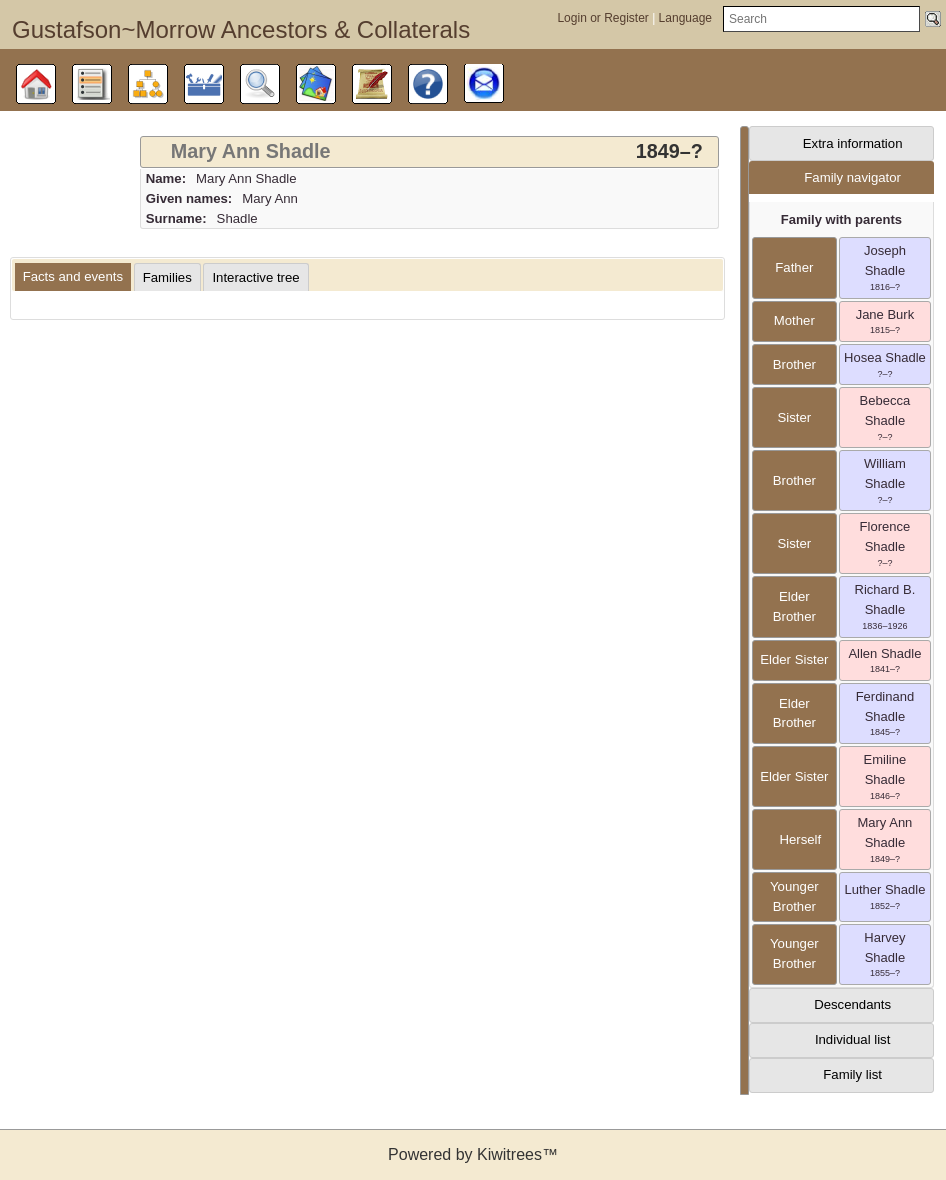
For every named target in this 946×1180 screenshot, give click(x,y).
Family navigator (852, 177)
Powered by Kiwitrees (473, 1154)
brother (794, 364)
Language (685, 18)
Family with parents (841, 219)
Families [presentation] (167, 277)
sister (794, 417)
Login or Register (604, 18)
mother (794, 320)
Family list (852, 1074)
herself (794, 839)
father (794, 267)
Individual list (853, 1039)
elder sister (794, 659)
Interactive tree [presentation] (255, 277)
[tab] (429, 152)
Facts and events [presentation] (73, 276)
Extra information (853, 143)
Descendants (852, 1004)
